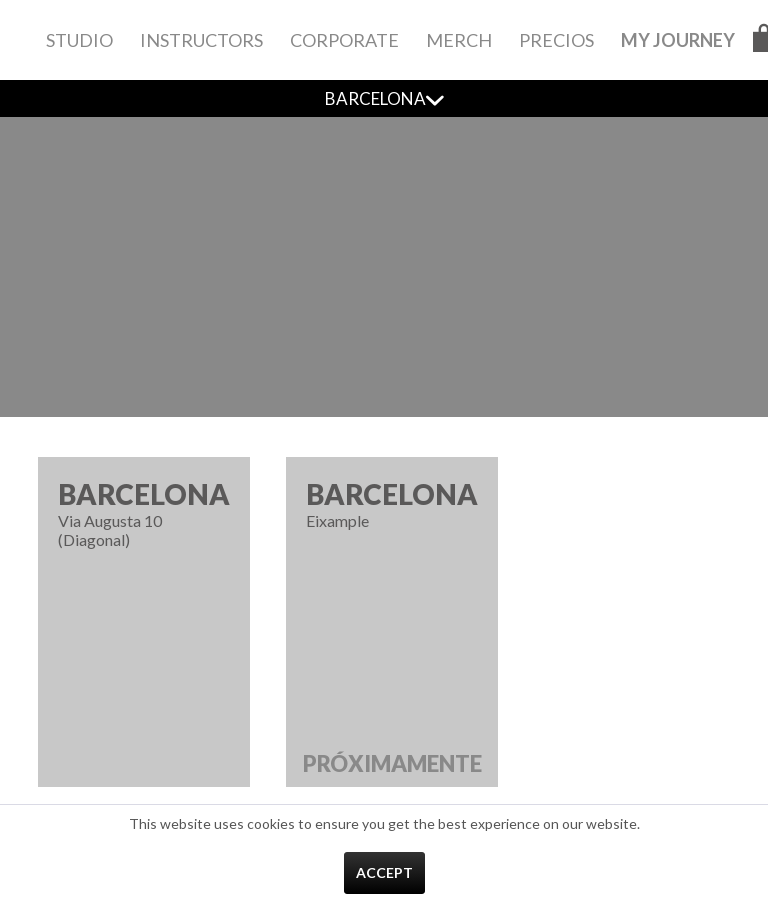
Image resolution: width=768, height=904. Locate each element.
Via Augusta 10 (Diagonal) (144, 513)
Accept (384, 872)
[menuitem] (79, 40)
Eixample (392, 632)
